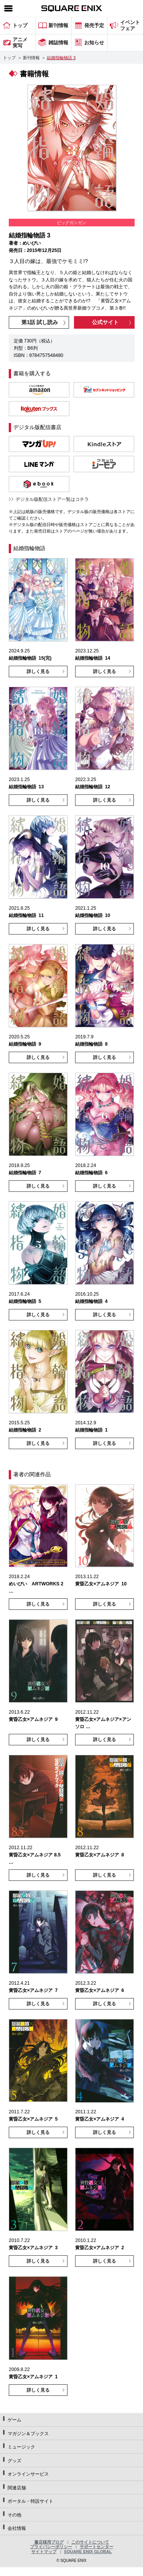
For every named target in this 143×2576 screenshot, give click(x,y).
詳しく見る (38, 671)
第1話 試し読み (39, 322)
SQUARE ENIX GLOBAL (88, 2551)
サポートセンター (96, 2546)
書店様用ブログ (49, 2542)
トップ (9, 57)
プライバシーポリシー (51, 2546)
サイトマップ (43, 2551)
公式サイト (105, 322)
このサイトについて (90, 2542)
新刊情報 (31, 57)
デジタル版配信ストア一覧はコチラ (52, 499)
